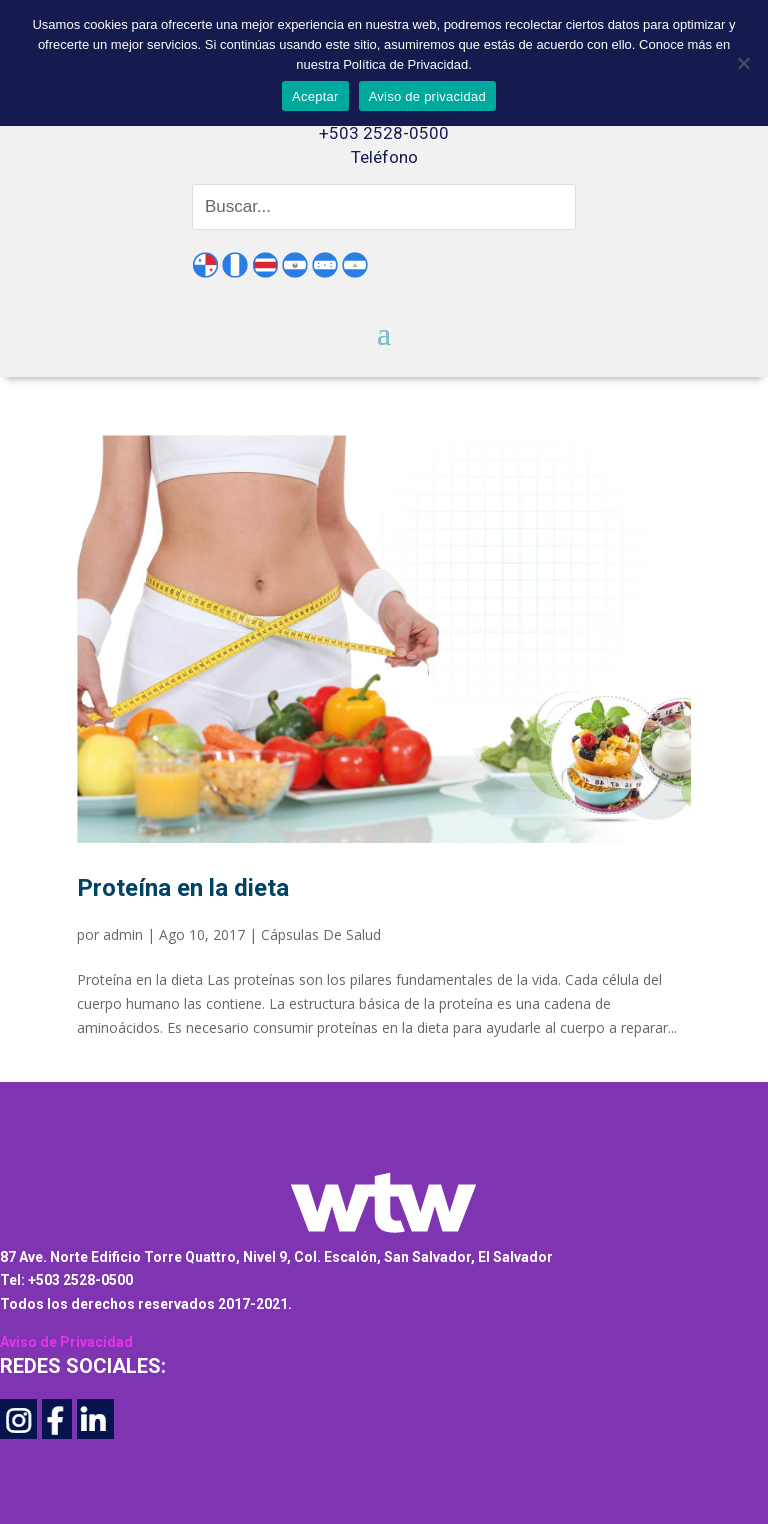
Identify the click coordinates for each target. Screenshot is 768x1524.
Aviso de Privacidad (66, 1342)
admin (123, 934)
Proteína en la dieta (183, 888)
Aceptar (315, 96)
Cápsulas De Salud (321, 934)
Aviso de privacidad (427, 96)
